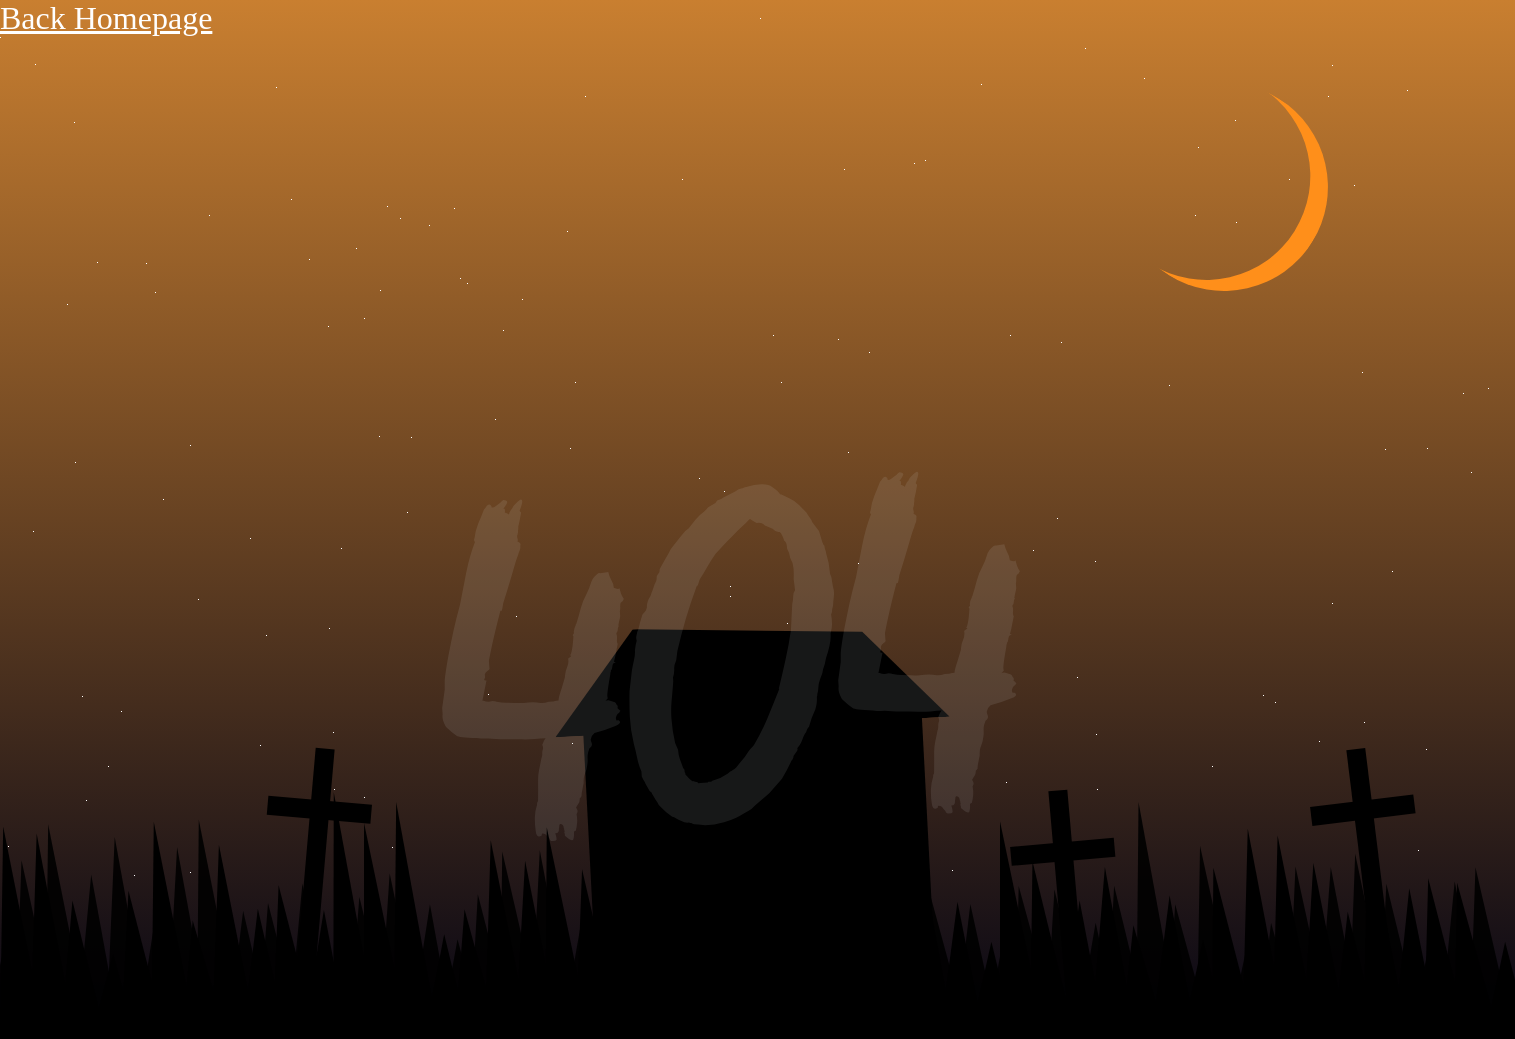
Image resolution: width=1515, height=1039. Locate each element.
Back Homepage (106, 18)
